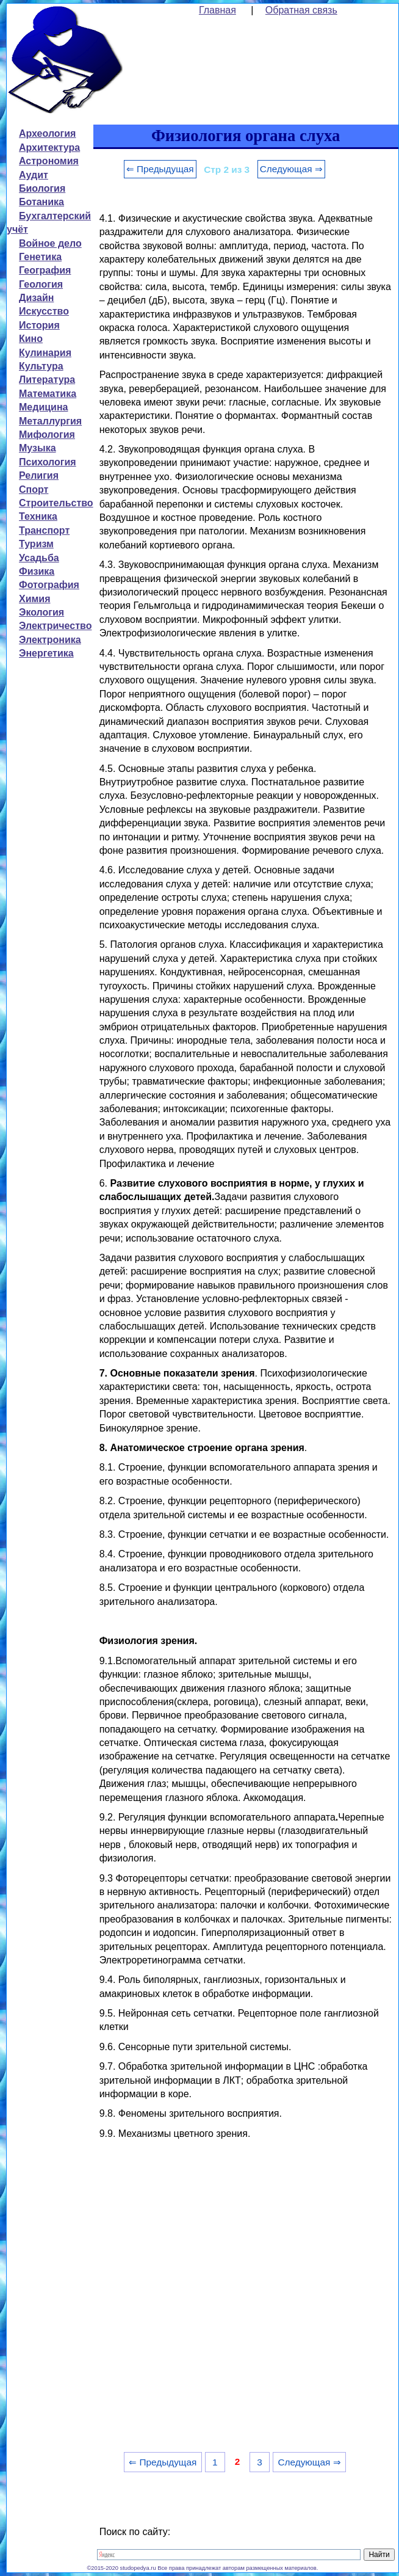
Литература (47, 379)
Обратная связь (301, 10)
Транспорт (44, 530)
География (45, 270)
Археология (47, 133)
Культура (41, 366)
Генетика (40, 257)
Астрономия (49, 161)
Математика (47, 393)
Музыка (37, 448)
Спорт (33, 489)
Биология (42, 188)
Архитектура (49, 147)
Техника (38, 516)
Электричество (55, 625)
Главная (217, 10)
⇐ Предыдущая (160, 169)
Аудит (33, 175)
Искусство (44, 311)
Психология (47, 462)
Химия (35, 599)
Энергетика (46, 653)
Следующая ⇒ (291, 169)
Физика (36, 571)
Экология (41, 612)
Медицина (43, 407)
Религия (39, 475)
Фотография (49, 585)
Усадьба (39, 558)
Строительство (56, 503)
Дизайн (36, 298)
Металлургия (50, 421)
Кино (31, 338)
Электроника (50, 640)
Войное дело (50, 243)
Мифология (47, 434)
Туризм (36, 544)
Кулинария (45, 352)
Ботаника (41, 202)
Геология (41, 284)
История (39, 325)
